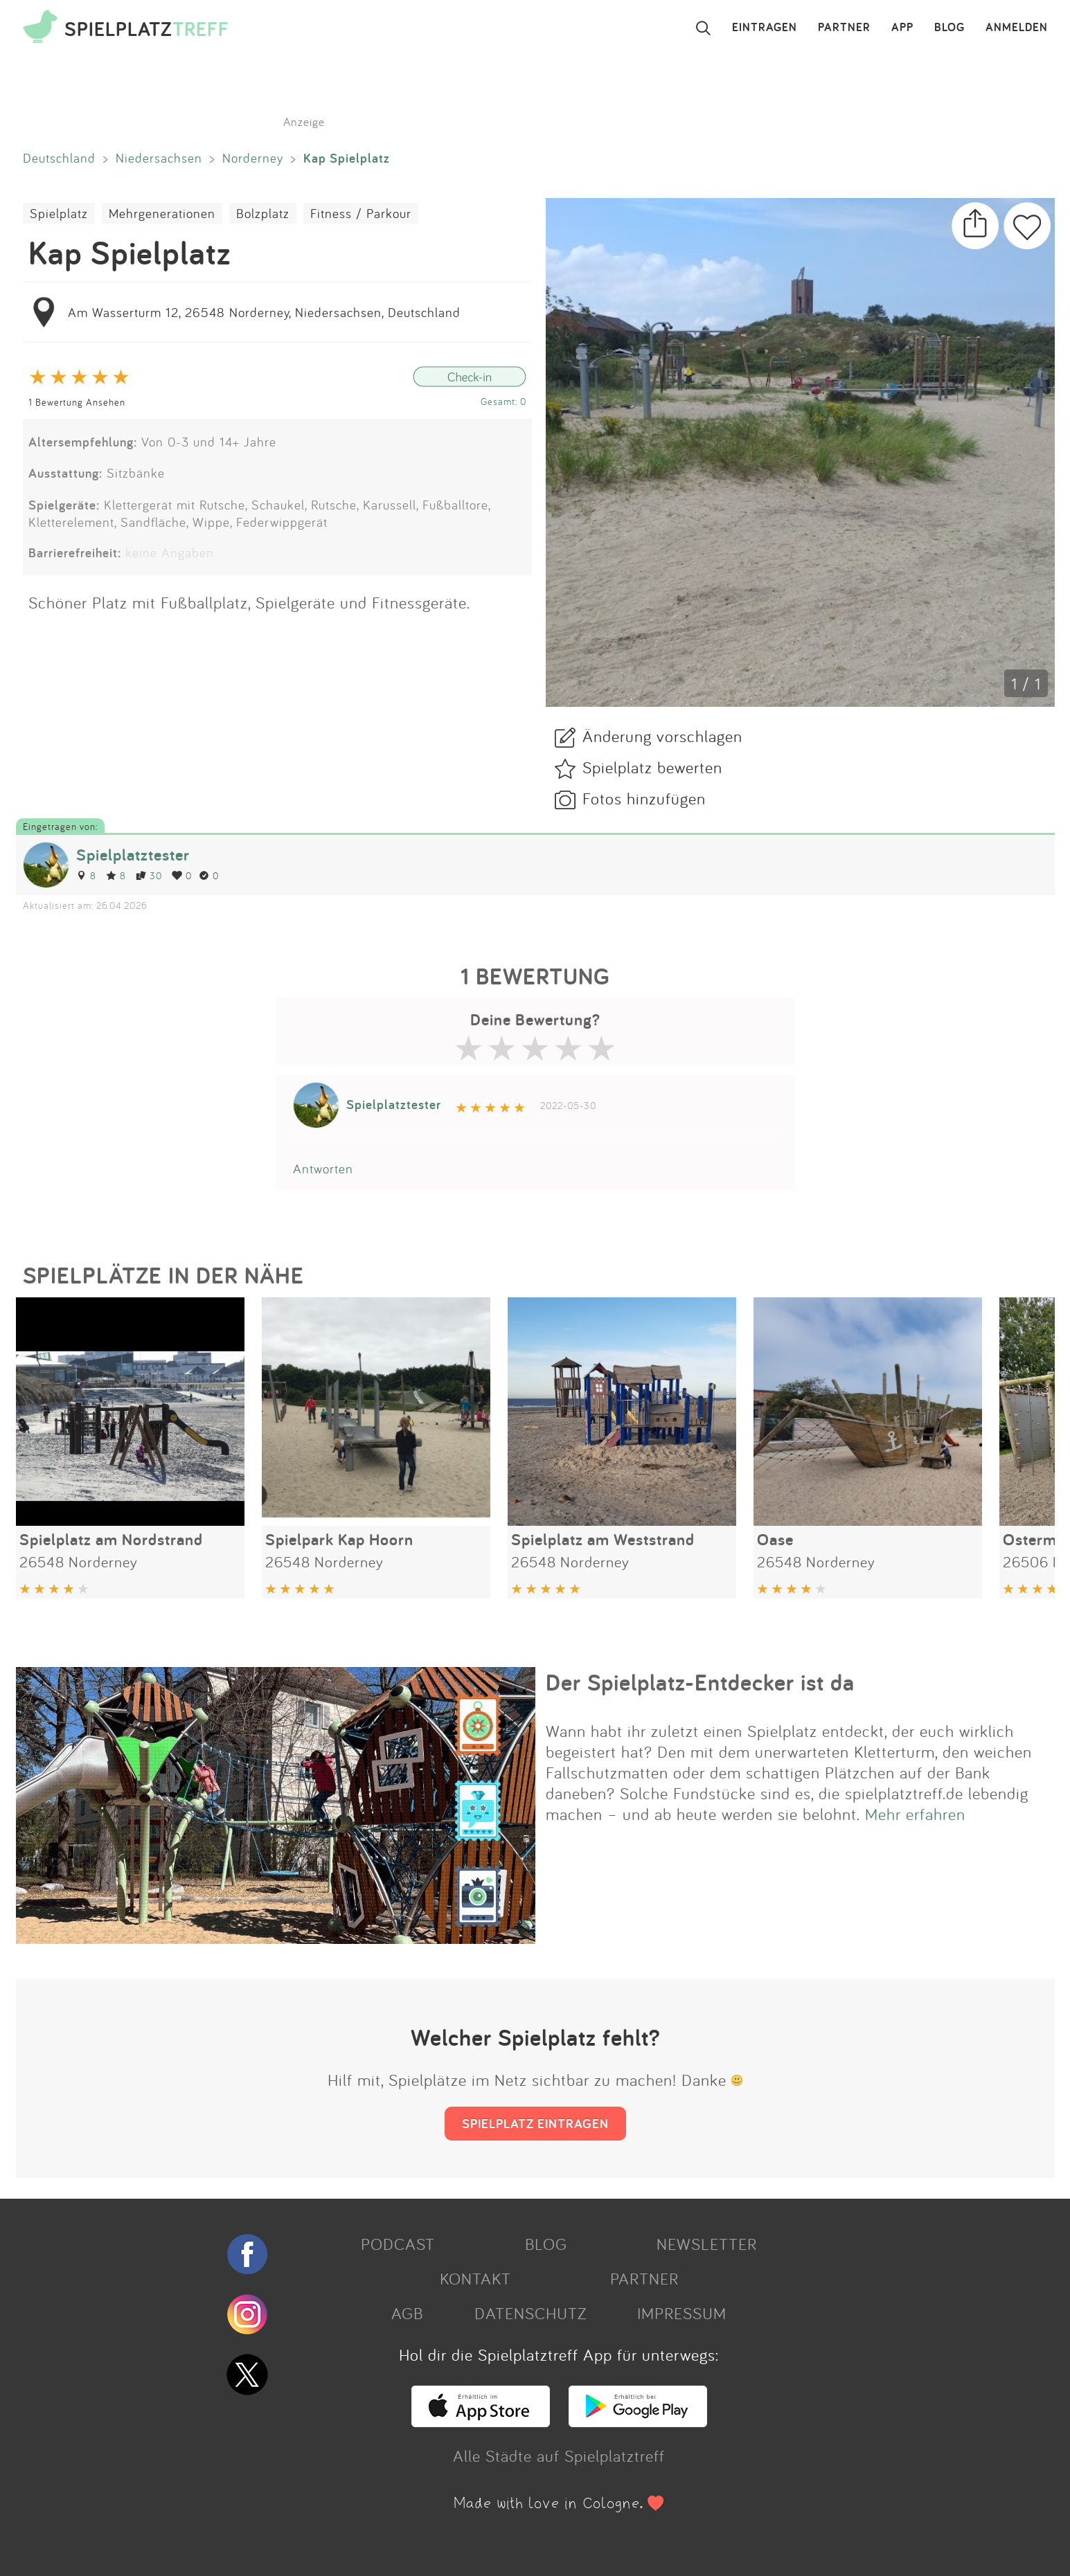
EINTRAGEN (764, 27)
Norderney (252, 158)
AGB (407, 2313)
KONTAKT (475, 2278)
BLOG (949, 27)
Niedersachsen (159, 158)
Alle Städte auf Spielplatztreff (559, 2455)
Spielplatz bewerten (652, 767)
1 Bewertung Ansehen (76, 401)
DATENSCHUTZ (530, 2313)
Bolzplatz (262, 213)
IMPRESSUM (681, 2313)
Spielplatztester (133, 854)
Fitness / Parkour (360, 213)
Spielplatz (59, 213)
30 (149, 875)
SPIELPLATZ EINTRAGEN (535, 2123)
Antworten (323, 1168)
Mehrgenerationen (162, 213)
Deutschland (59, 158)
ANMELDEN (1017, 27)
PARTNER (844, 27)
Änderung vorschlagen (662, 736)
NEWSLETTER (707, 2243)
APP (902, 27)
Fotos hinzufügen (644, 798)
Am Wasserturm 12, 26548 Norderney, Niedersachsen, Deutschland (264, 312)
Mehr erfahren (915, 1813)
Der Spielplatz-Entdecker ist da (700, 1682)
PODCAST (398, 2243)
